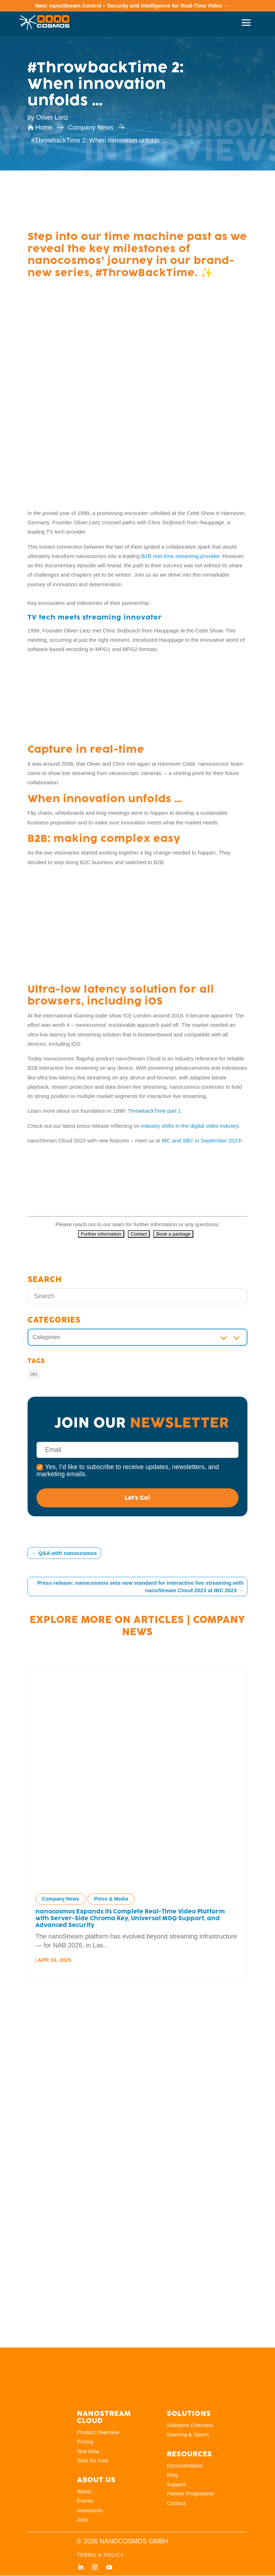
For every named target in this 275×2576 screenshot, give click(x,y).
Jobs (82, 2520)
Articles (159, 1619)
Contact (176, 2503)
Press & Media (111, 1899)
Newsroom (90, 2510)
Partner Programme (190, 2494)
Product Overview (98, 2433)
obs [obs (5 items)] (33, 1374)
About (84, 2492)
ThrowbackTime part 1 (154, 1111)
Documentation (185, 2465)
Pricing (85, 2442)
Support (176, 2484)
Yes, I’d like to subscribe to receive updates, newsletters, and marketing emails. (128, 1470)
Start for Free (92, 2461)
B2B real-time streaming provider (180, 556)
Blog (172, 2475)
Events (85, 2501)
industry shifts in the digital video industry (189, 1126)
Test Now (88, 2451)
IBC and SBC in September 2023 (200, 1140)
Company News (60, 1899)
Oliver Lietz (52, 117)
